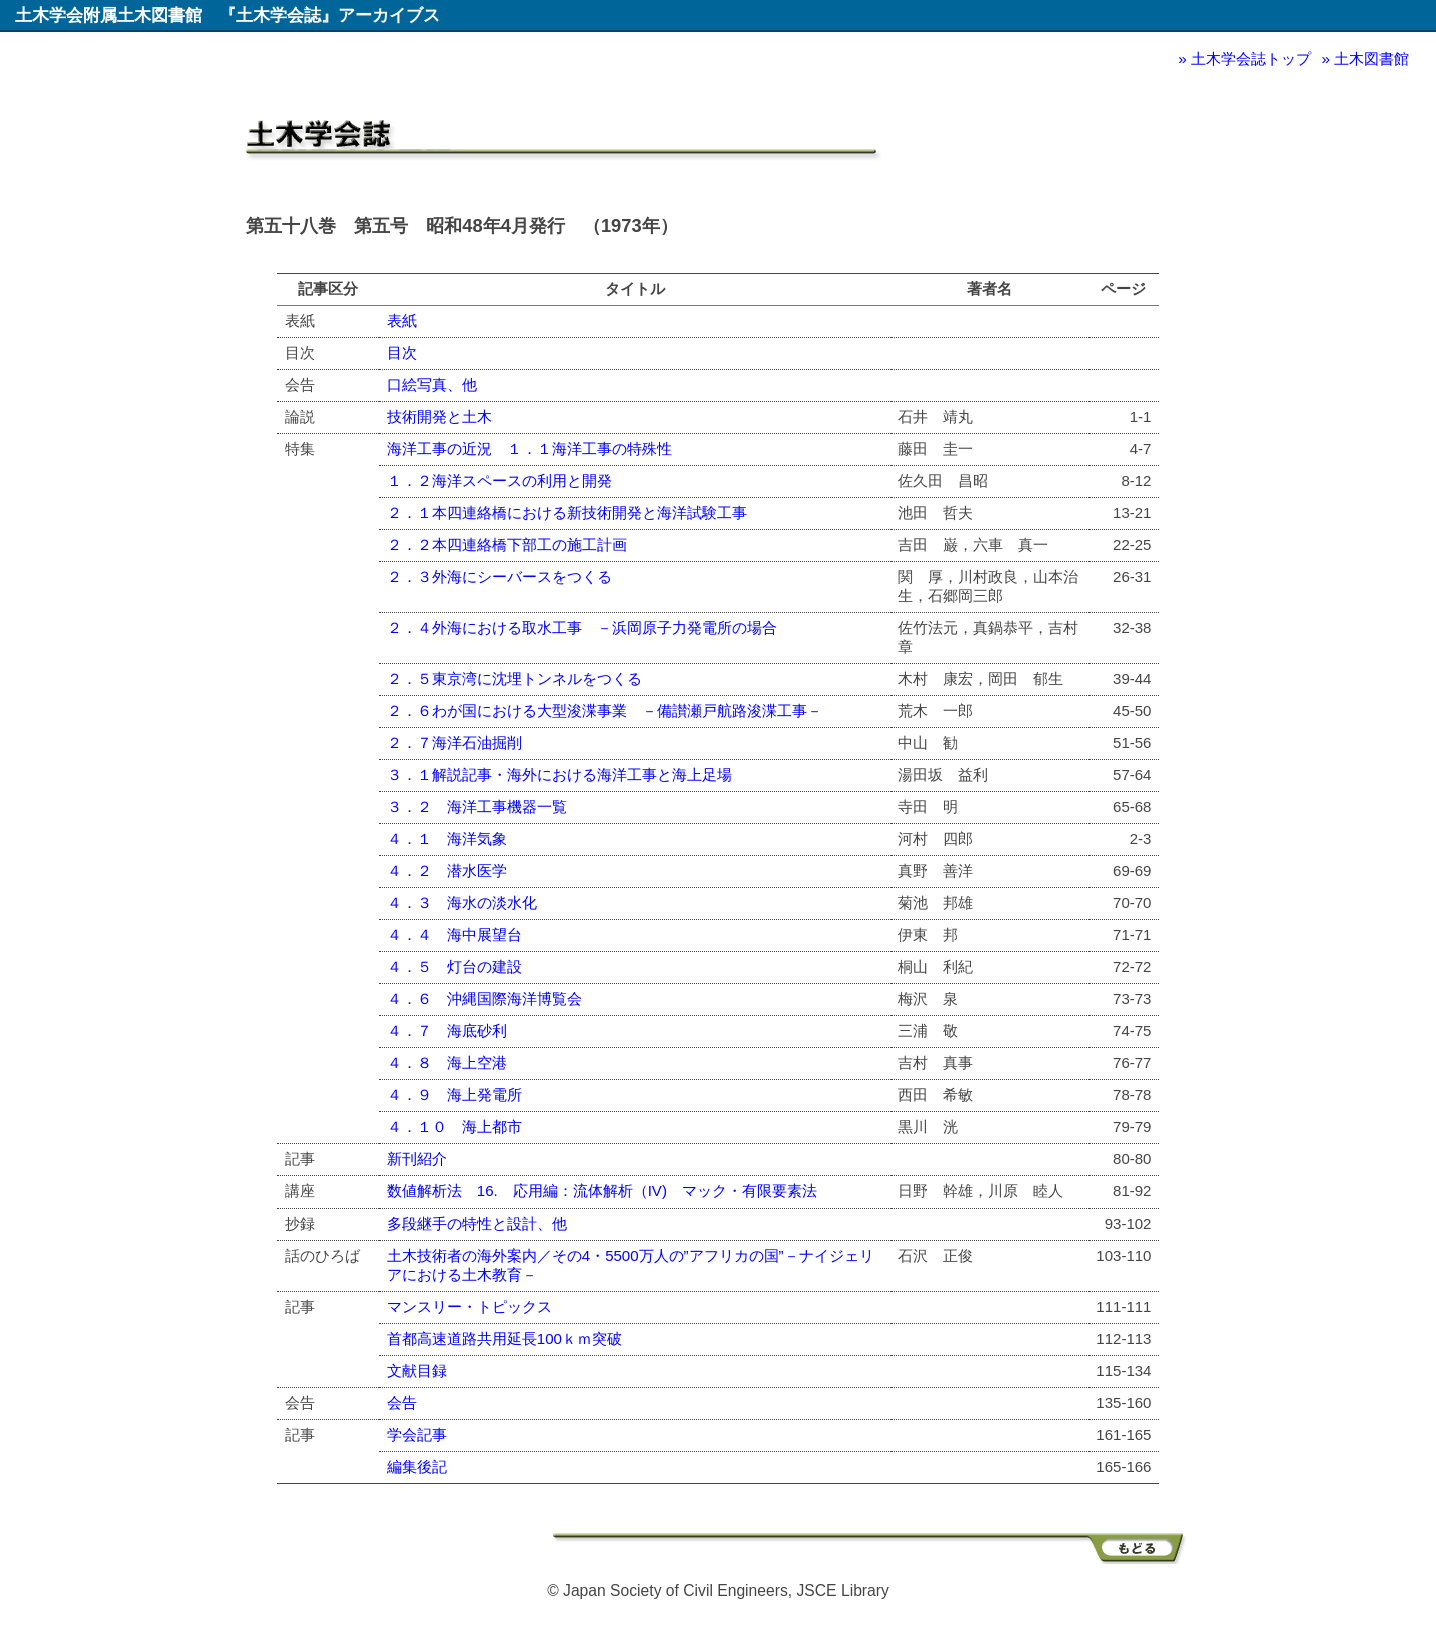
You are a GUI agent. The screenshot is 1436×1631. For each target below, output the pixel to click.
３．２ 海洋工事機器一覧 (477, 806)
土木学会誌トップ (1251, 58)
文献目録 (417, 1370)
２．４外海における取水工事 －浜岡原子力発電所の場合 (582, 627)
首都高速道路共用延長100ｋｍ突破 (504, 1338)
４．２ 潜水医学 (447, 870)
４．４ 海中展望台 (454, 934)
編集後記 (417, 1466)
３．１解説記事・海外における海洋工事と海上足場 (559, 774)
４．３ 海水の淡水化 (462, 902)
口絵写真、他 (432, 384)
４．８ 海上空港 (447, 1062)
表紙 (402, 320)
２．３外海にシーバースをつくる (499, 576)
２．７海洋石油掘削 (454, 742)
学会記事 (417, 1434)
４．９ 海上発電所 (454, 1094)
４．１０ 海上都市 (454, 1126)
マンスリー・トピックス (469, 1306)
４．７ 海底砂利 (447, 1030)
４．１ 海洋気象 (447, 838)
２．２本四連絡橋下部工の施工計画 (507, 544)
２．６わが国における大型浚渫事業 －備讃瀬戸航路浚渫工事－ (604, 710)
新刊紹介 (417, 1158)
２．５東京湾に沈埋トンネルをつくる (514, 678)
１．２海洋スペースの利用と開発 (499, 480)
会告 (402, 1402)
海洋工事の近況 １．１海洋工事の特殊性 (529, 448)
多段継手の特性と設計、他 (477, 1223)
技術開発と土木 (439, 416)
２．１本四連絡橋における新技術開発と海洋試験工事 (567, 512)
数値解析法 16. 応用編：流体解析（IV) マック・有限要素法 (602, 1190)
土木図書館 (1371, 58)
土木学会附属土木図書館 (108, 15)
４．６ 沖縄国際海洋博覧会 (484, 998)
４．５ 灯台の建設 (454, 966)
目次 (402, 352)
